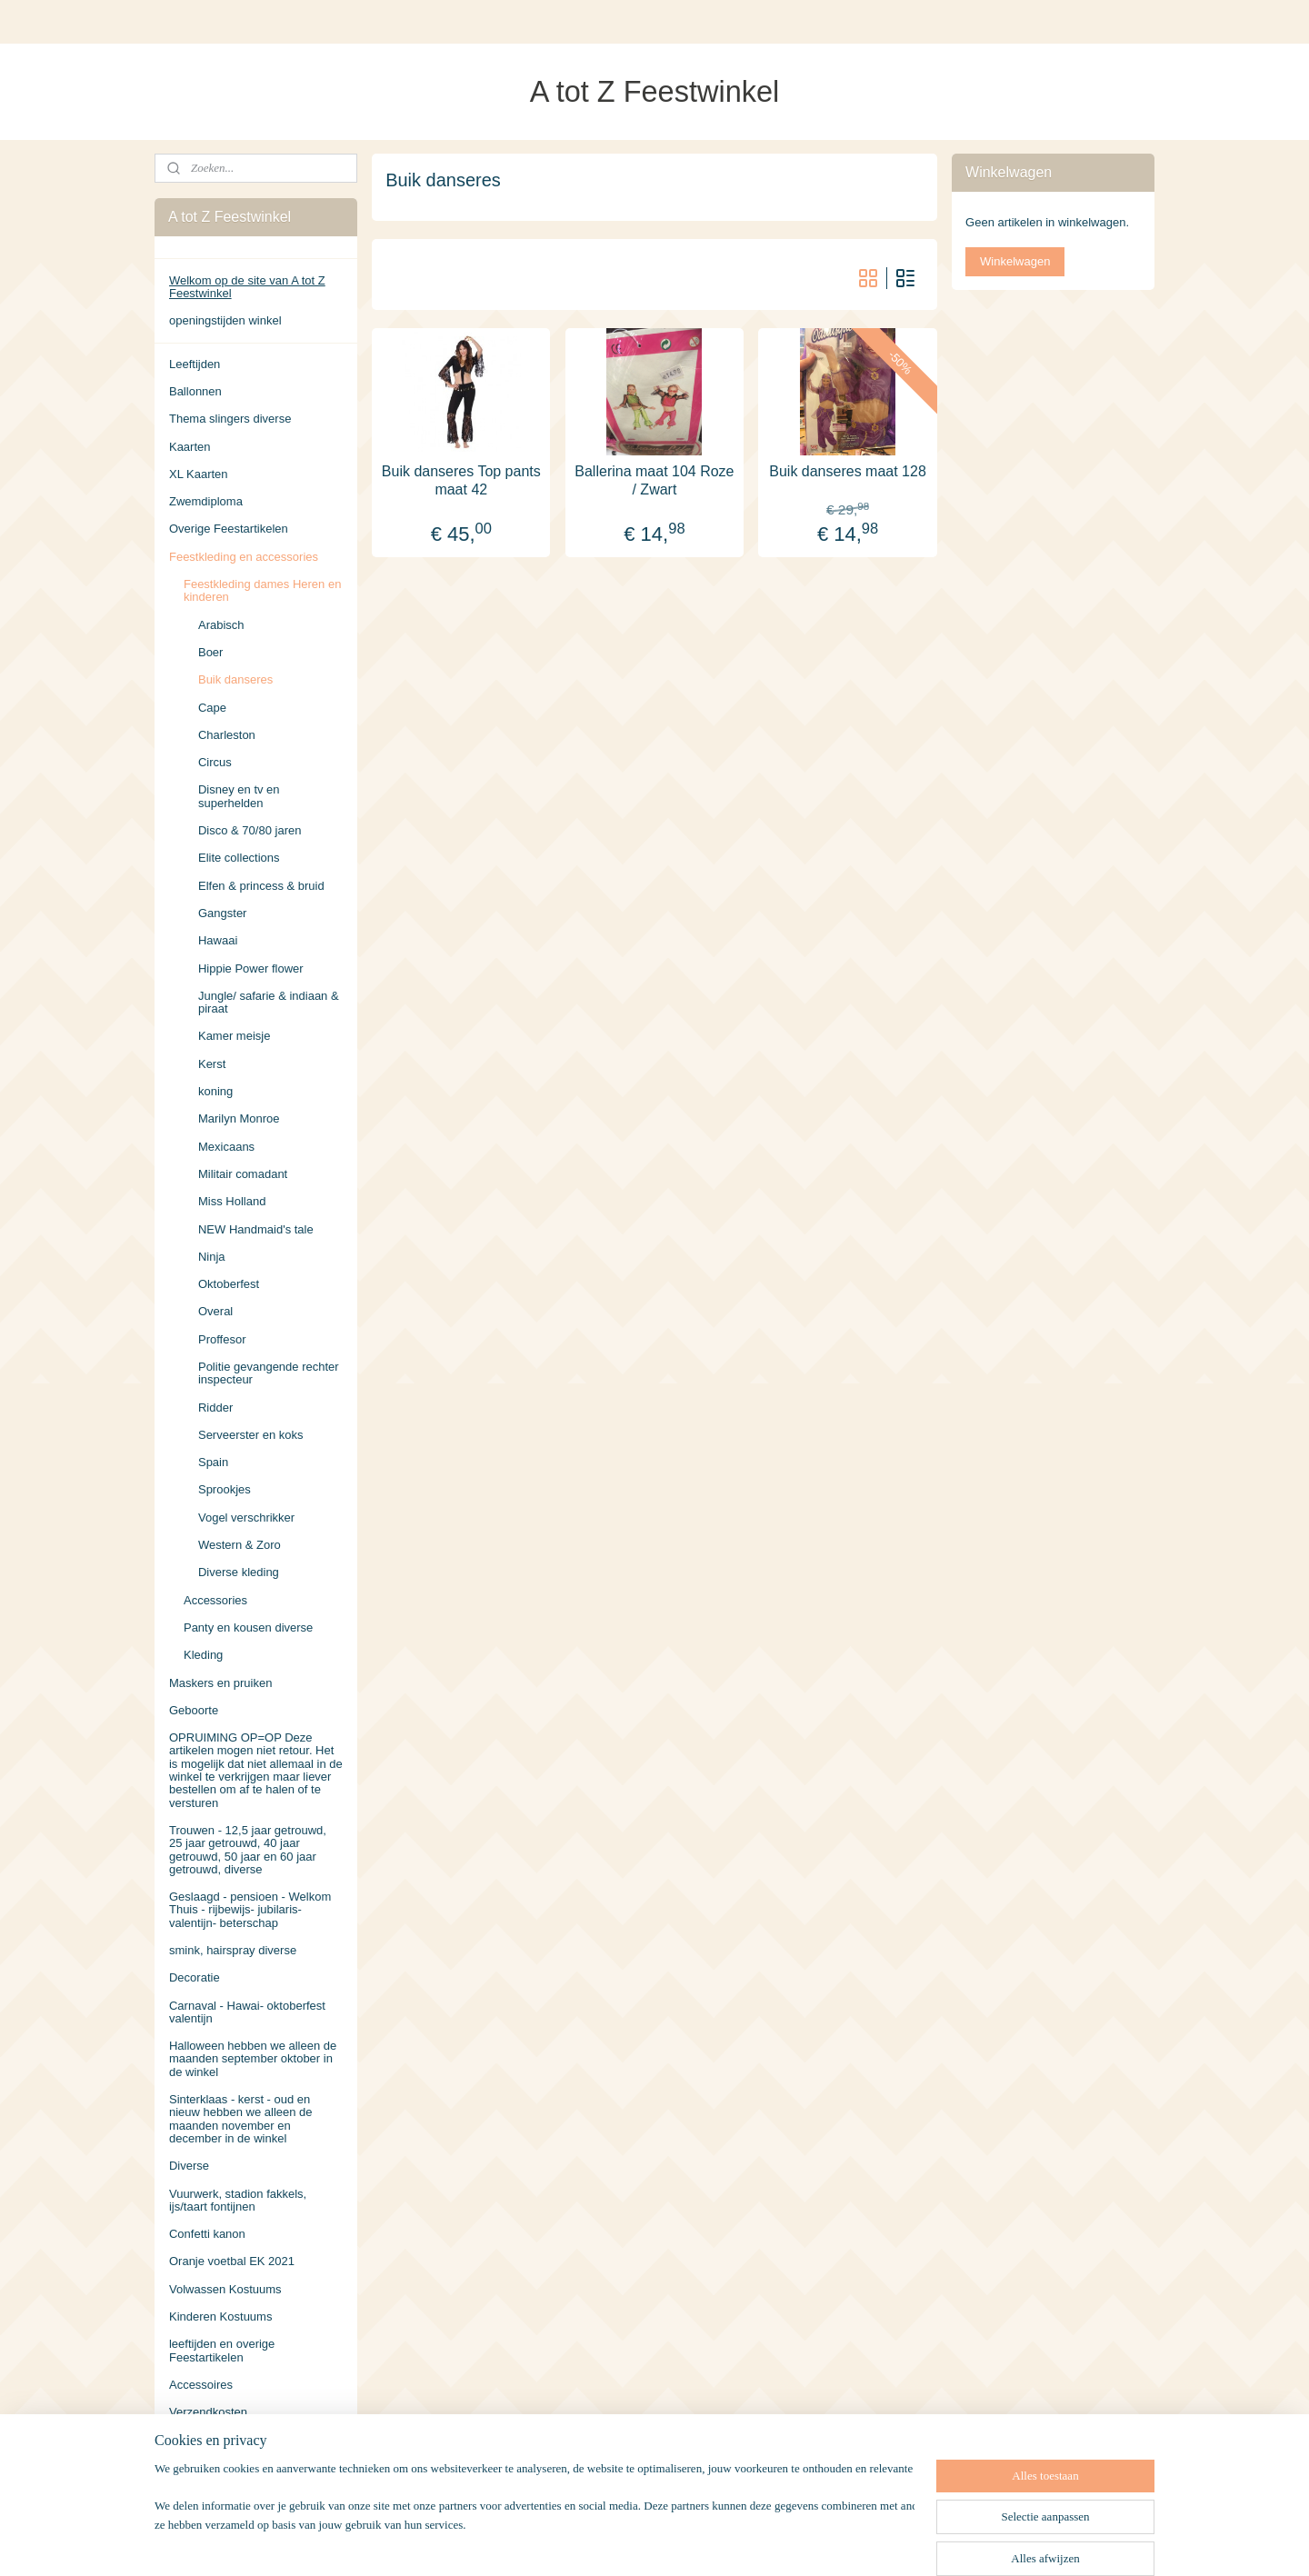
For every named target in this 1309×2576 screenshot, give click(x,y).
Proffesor (222, 1339)
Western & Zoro (239, 1545)
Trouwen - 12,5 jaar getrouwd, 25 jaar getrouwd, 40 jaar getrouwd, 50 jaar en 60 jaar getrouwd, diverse (247, 1849)
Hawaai (217, 940)
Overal (215, 1311)
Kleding (203, 1655)
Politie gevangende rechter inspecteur (268, 1373)
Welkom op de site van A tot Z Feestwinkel (247, 287)
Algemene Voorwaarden (232, 2440)
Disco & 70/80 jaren (249, 830)
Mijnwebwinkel (843, 2542)
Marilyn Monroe (239, 1118)
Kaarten (190, 447)
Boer (210, 652)
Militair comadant (242, 1174)
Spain (213, 1462)
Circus (215, 762)
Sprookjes (224, 1489)
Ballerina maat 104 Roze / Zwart (654, 480)
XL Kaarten (198, 474)
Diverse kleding (238, 1572)
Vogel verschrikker (246, 1517)
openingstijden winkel (225, 320)
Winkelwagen (1015, 261)
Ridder (215, 1407)
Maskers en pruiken (220, 1683)
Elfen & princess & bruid (261, 886)
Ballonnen (195, 391)
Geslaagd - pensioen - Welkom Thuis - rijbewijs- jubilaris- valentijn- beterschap (250, 1910)
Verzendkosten (208, 2412)
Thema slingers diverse (230, 418)
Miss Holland (231, 1201)
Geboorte (193, 1710)
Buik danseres (235, 679)
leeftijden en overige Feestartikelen (222, 2350)
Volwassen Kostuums (225, 2289)
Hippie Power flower (251, 968)
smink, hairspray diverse (232, 1950)
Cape (212, 707)
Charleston (226, 735)
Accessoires (201, 2384)
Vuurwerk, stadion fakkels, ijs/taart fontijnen (237, 2200)
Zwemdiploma (206, 501)
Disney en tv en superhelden (239, 796)
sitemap (610, 2542)
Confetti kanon (207, 2234)
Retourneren (202, 2467)
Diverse (189, 2165)
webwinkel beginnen (702, 2542)
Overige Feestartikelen (228, 528)
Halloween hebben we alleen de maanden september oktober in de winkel (252, 2059)
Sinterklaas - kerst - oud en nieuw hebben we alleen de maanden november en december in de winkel (241, 2118)
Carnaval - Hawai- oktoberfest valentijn (247, 2012)
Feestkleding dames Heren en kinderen (262, 590)
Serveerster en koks (251, 1435)
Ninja (211, 1256)
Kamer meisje (234, 1036)
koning (215, 1091)
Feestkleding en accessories (243, 557)
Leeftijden (194, 364)
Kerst (211, 1064)
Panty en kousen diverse (248, 1627)
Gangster (222, 913)
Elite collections (239, 857)
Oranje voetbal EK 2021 (232, 2261)
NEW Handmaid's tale (256, 1229)
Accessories (215, 1600)
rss (642, 2542)
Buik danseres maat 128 (847, 471)
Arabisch (221, 625)
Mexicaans (226, 1146)
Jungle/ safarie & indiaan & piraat (268, 1002)
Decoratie (194, 1977)
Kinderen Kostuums (220, 2316)
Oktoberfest (228, 1284)
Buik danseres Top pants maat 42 (461, 480)
